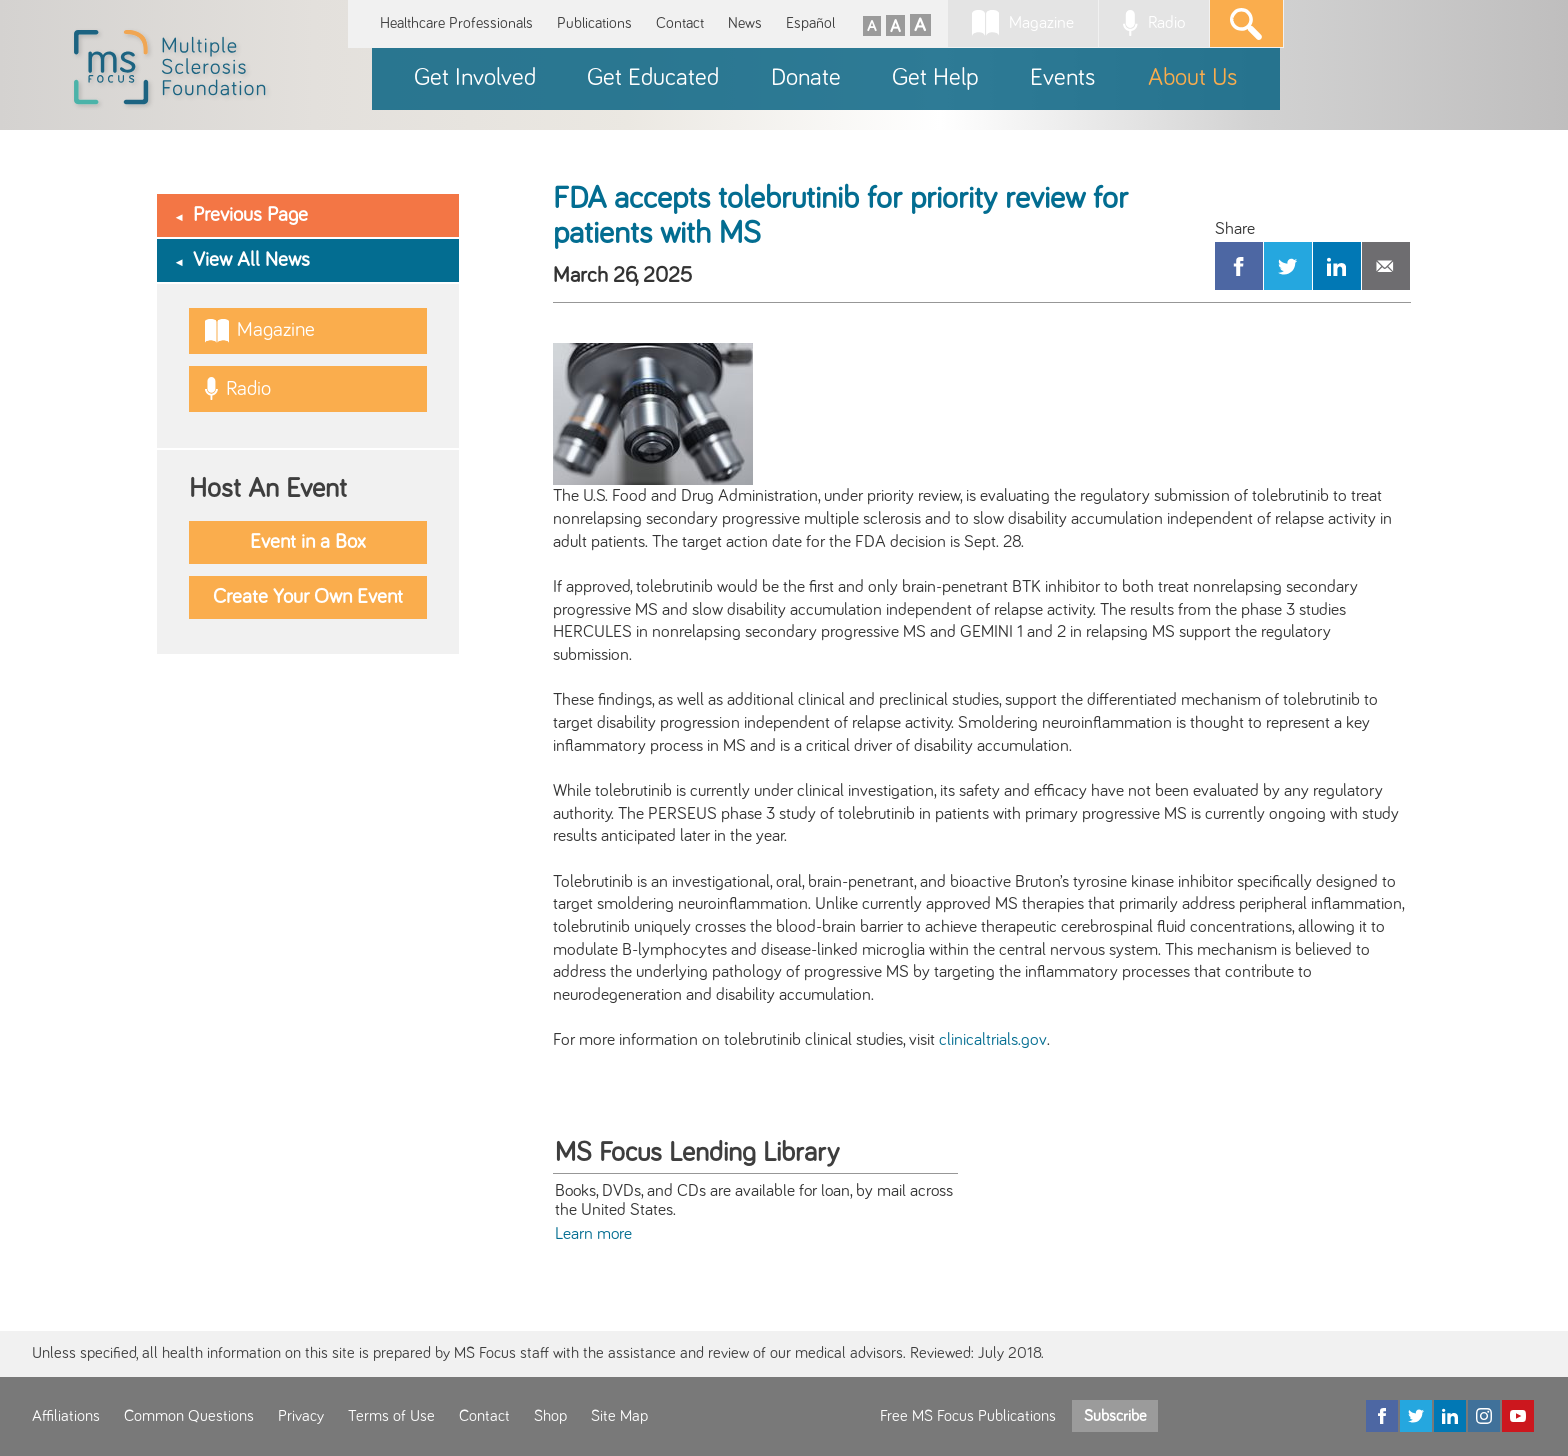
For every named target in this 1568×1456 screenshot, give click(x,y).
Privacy (301, 1416)
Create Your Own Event (308, 597)
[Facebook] (1382, 1416)
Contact (680, 23)
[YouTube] (1518, 1416)
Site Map (619, 1416)
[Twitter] (1416, 1416)
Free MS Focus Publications (968, 1416)
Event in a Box (308, 542)
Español (810, 23)
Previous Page (250, 215)
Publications (594, 23)
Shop (550, 1416)
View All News (251, 260)
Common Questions (189, 1416)
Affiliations (66, 1416)
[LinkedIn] (1450, 1416)
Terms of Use (391, 1416)
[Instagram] (1484, 1416)
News (745, 23)
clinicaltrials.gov (993, 1040)
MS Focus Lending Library (697, 1153)
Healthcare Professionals (456, 23)
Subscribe (1115, 1416)
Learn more (593, 1234)
